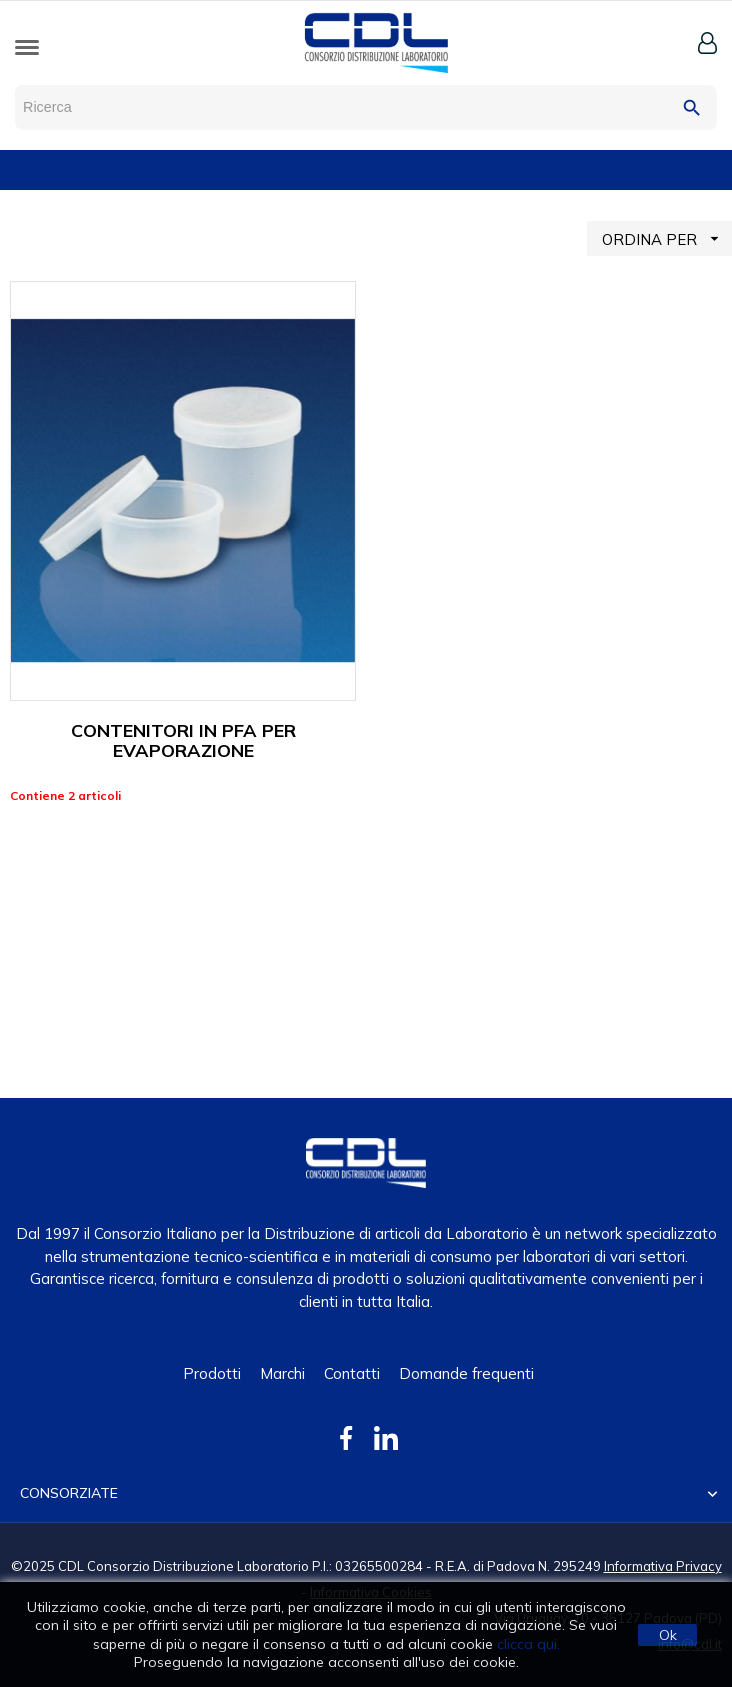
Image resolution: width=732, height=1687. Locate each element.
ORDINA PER (667, 238)
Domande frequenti (466, 1373)
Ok (668, 1635)
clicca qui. (528, 1644)
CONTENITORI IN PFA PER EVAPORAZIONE (183, 740)
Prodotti (212, 1373)
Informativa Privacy (663, 1566)
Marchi (282, 1373)
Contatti (352, 1373)
